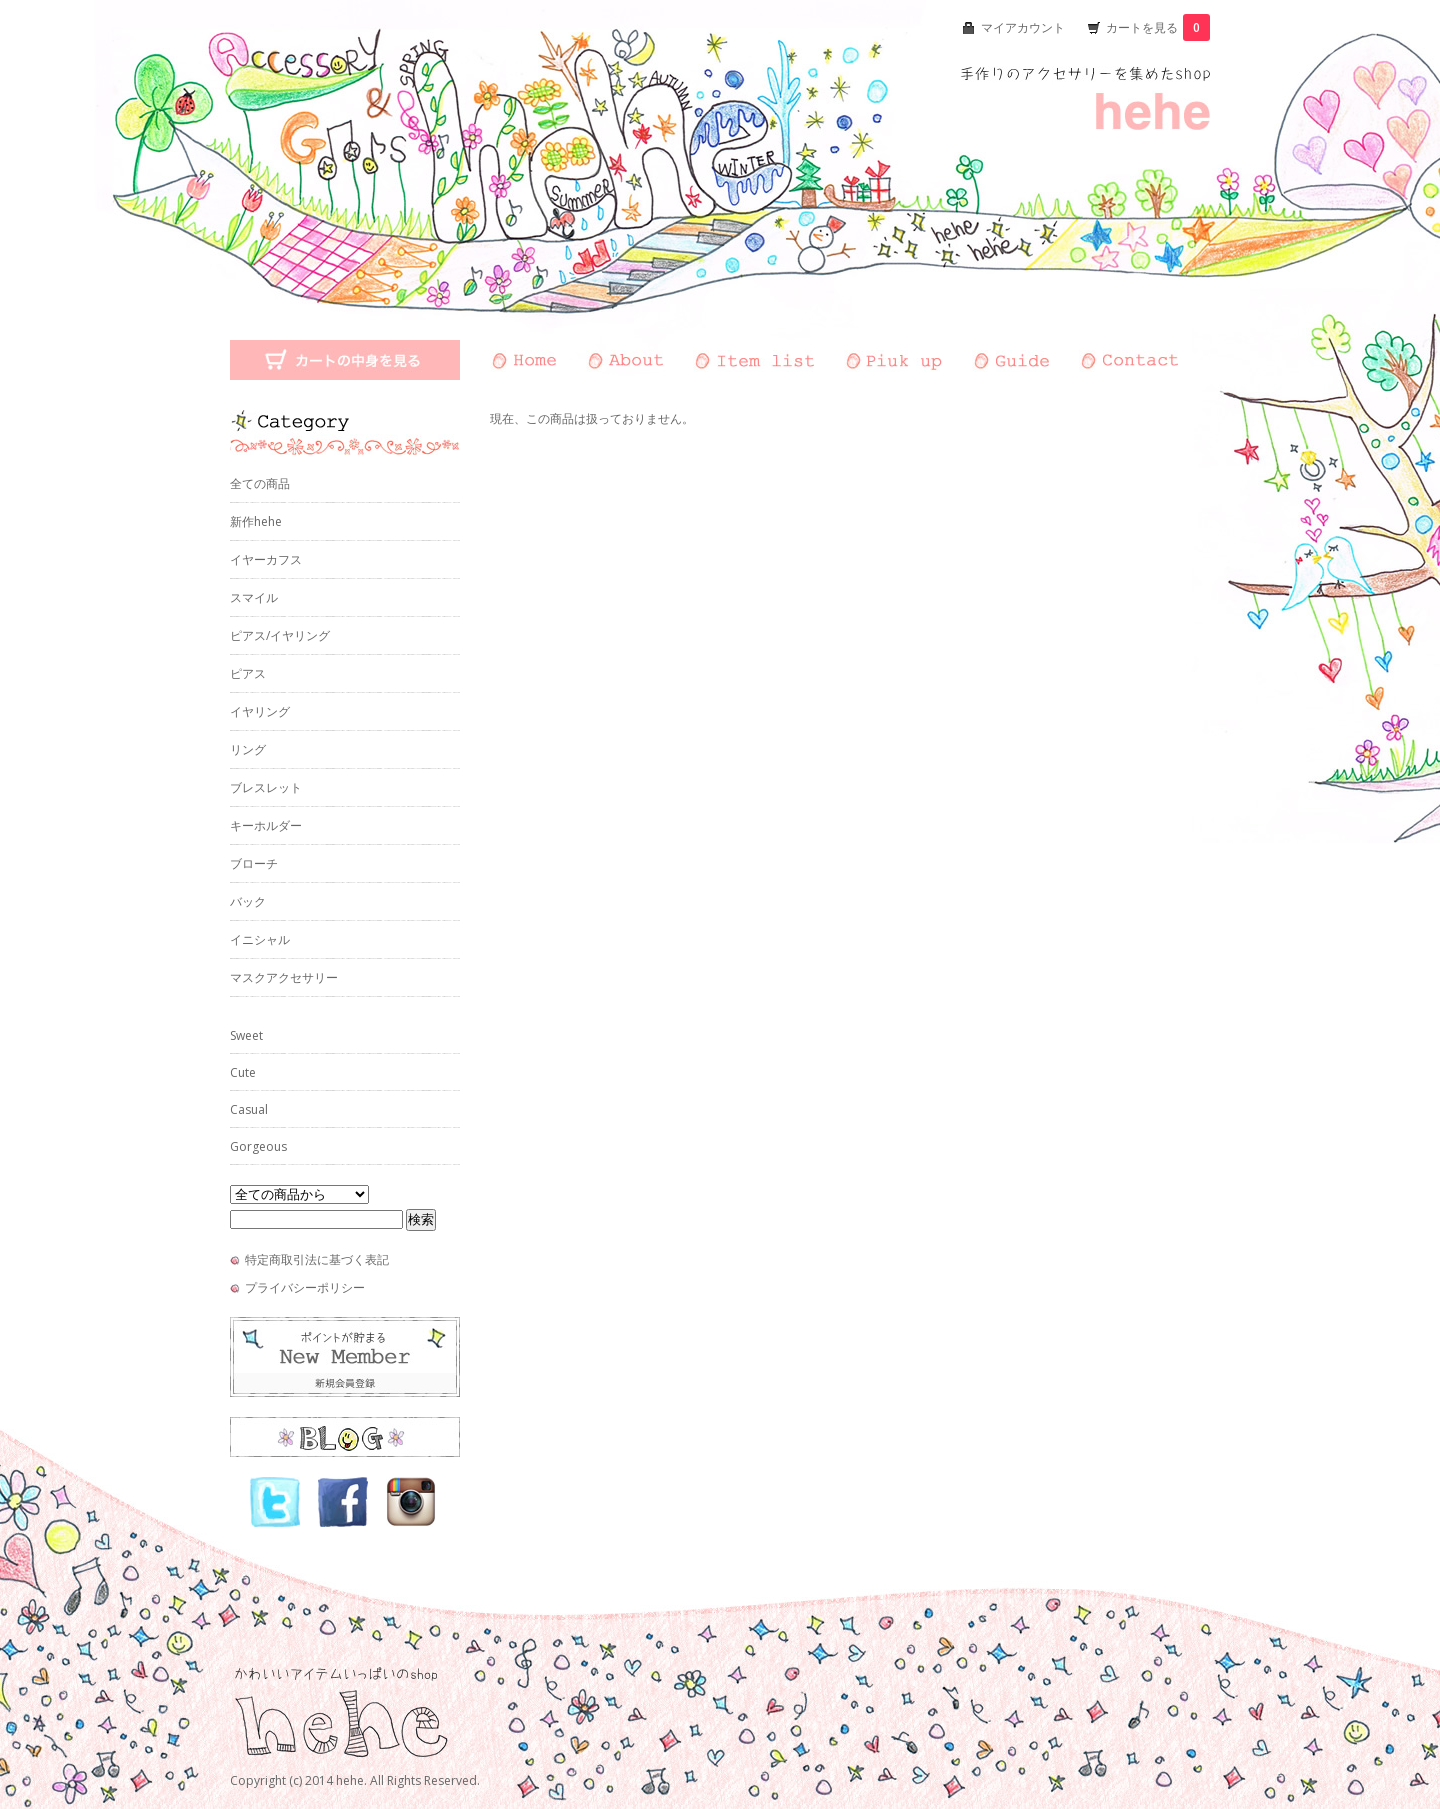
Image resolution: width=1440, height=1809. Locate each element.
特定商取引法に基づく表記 (317, 1259)
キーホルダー (266, 825)
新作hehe (256, 521)
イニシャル (260, 939)
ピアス (248, 673)
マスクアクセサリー (284, 977)
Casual (249, 1109)
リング (248, 749)
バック (248, 901)
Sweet (246, 1035)
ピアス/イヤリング (280, 635)
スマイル (254, 597)
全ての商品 (260, 483)
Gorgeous (258, 1146)
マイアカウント (1023, 27)
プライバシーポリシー (305, 1287)
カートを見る (1158, 27)
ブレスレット (266, 787)
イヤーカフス (266, 559)
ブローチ (254, 863)
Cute (243, 1072)
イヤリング (260, 711)
